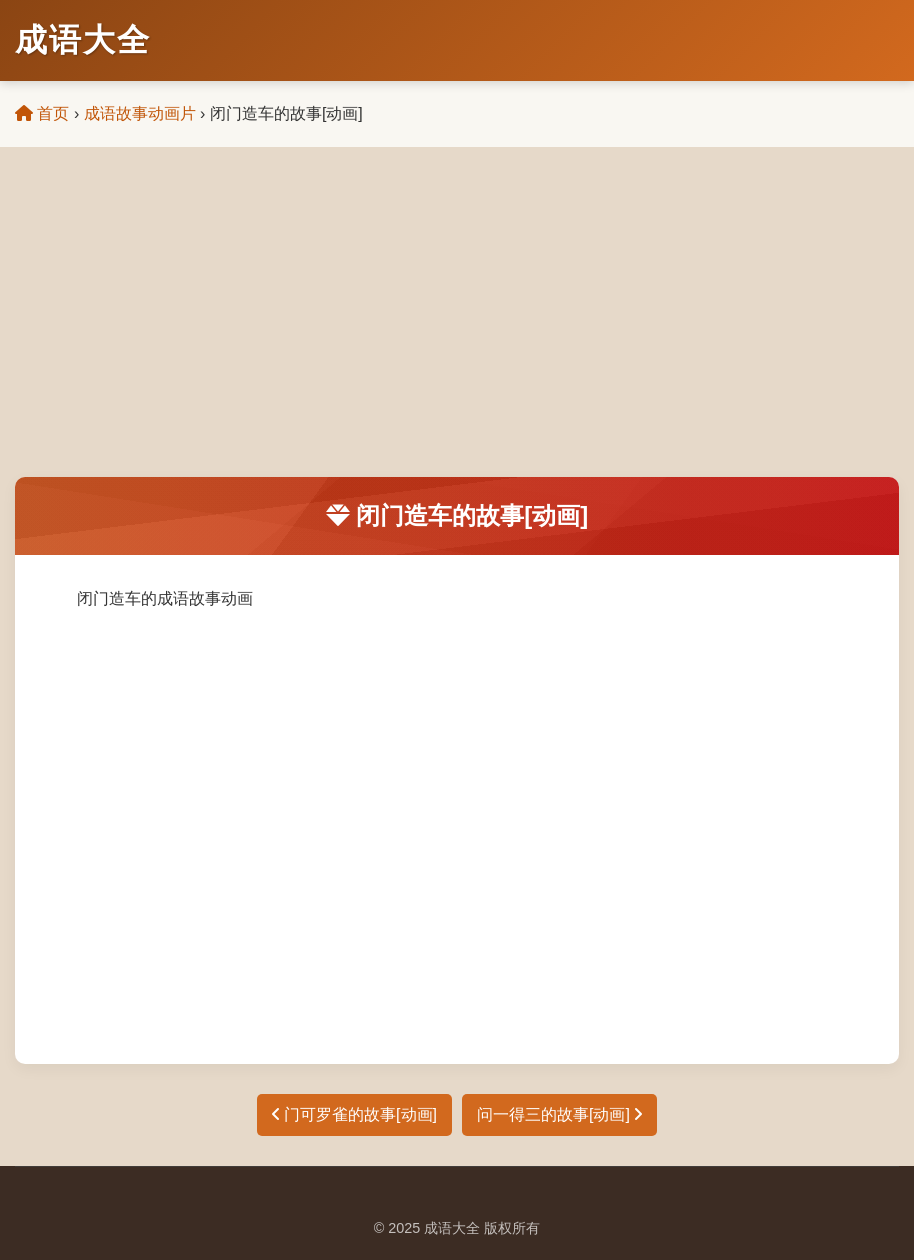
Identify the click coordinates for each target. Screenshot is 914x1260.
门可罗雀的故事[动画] (354, 1114)
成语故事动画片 (140, 113)
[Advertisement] (457, 327)
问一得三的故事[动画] (559, 1114)
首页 (42, 113)
